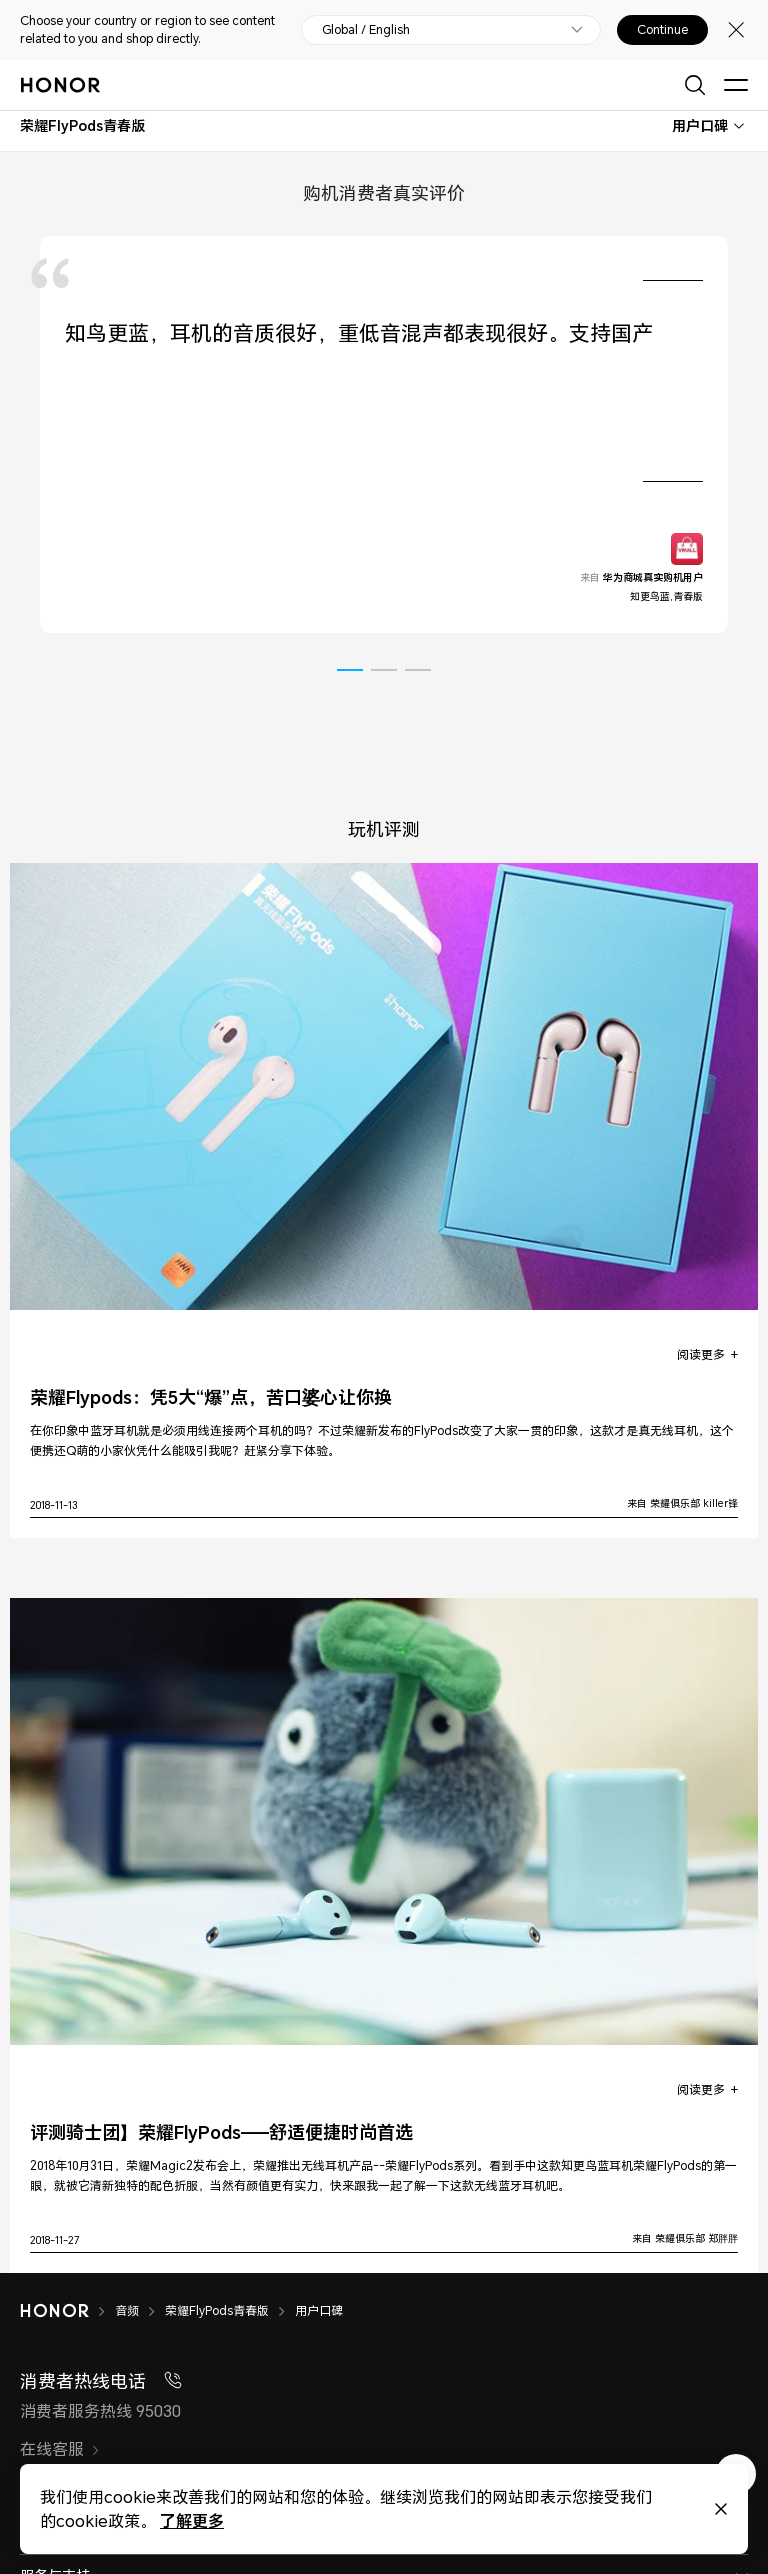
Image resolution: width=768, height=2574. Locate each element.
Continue (662, 30)
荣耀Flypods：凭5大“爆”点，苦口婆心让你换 (211, 1397)
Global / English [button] (366, 30)
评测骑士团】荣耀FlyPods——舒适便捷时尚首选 (221, 2132)
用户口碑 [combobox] (700, 125)
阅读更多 (701, 1354)
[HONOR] (67, 2311)
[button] (350, 670)
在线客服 (60, 2449)
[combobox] (82, 126)
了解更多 (191, 2520)
